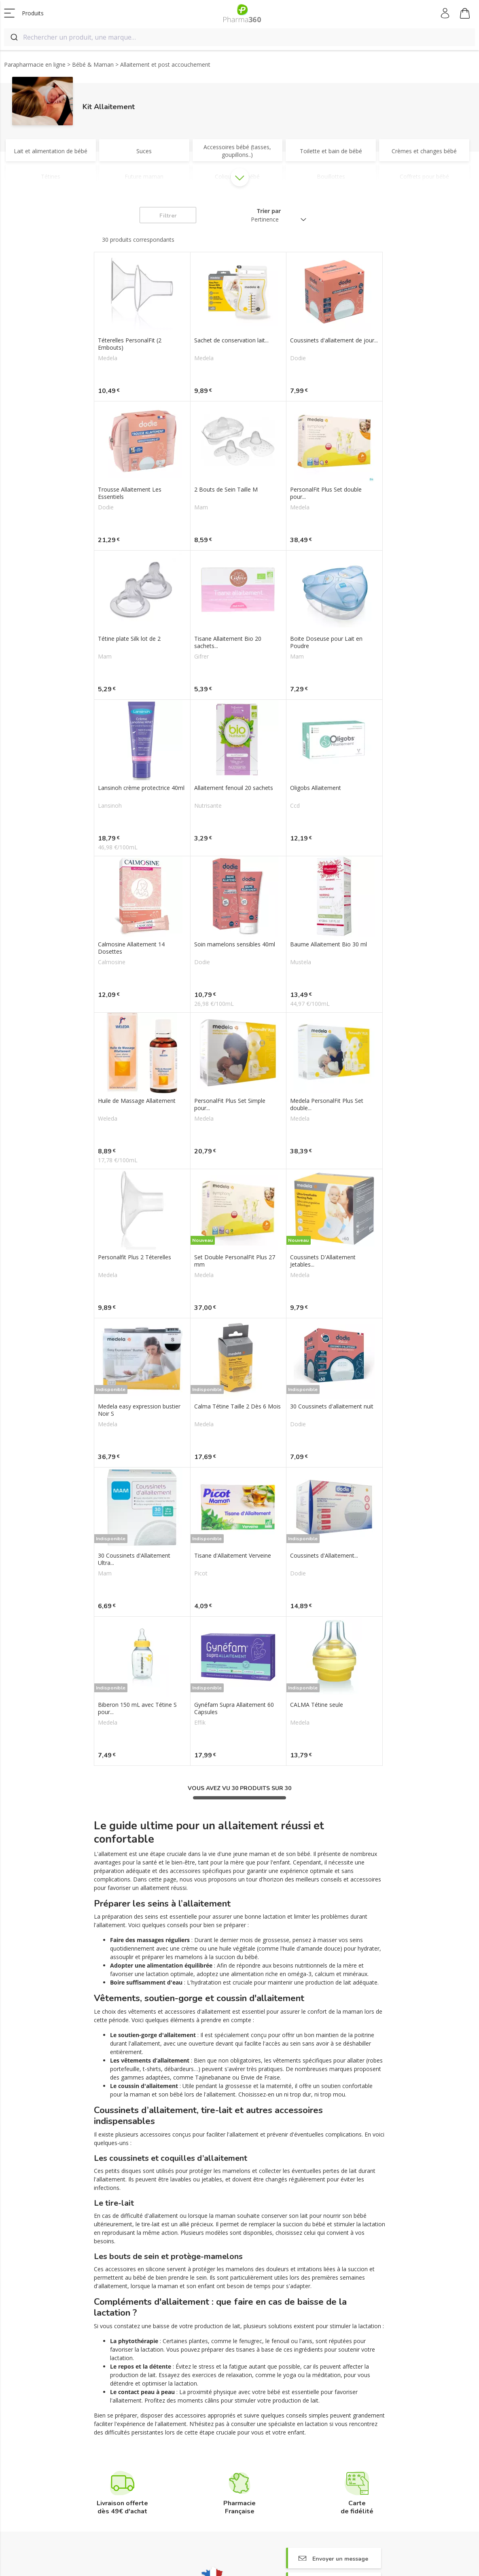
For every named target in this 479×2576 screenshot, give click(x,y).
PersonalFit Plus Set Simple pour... (229, 1104)
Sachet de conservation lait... (231, 340)
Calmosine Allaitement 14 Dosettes (131, 948)
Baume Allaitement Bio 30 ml (328, 944)
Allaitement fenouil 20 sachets (233, 788)
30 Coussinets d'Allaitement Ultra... (134, 1559)
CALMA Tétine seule (316, 1704)
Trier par (269, 211)
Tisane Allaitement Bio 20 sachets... (227, 642)
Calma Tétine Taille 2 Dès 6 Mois (237, 1406)
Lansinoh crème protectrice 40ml (141, 788)
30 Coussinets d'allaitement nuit (331, 1406)
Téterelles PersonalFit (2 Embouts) (129, 344)
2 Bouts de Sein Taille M (226, 489)
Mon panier (465, 15)
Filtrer (168, 216)
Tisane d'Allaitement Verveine (232, 1555)
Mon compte (446, 13)
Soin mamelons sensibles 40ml (234, 944)
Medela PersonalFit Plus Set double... (326, 1104)
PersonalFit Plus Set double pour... (326, 493)
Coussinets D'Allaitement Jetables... (323, 1261)
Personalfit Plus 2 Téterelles (134, 1257)
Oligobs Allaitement (315, 788)
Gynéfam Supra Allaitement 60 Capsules (234, 1708)
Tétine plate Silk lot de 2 (129, 638)
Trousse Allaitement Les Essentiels (129, 493)
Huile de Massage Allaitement (137, 1100)
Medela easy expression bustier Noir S (139, 1410)
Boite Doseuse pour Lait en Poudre (326, 642)
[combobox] (239, 37)
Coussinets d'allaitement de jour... (334, 340)
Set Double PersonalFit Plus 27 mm (234, 1261)
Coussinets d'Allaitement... (324, 1555)
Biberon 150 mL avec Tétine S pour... (137, 1708)
